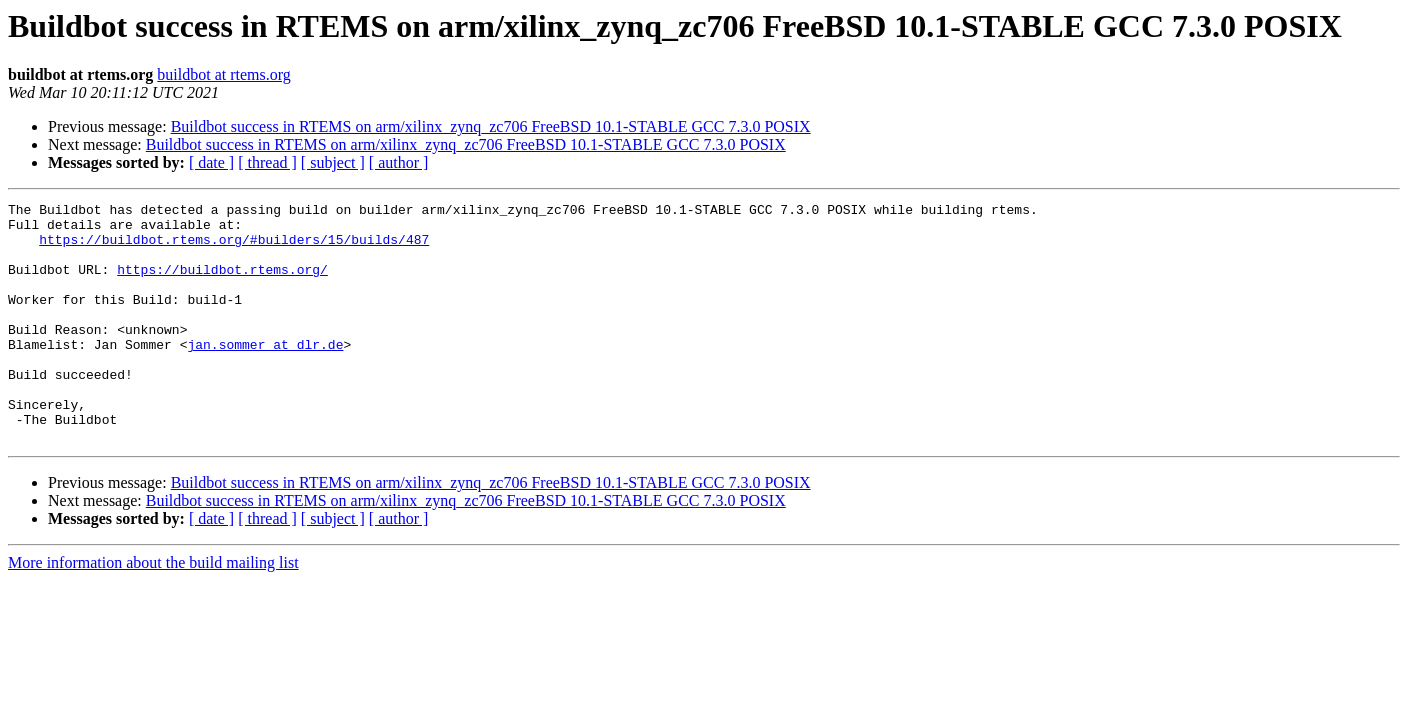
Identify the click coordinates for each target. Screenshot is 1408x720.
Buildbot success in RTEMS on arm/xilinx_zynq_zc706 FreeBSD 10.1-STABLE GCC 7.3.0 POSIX (491, 126)
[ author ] (399, 162)
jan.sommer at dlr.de (265, 374)
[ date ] (211, 162)
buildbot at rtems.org (223, 74)
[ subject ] (333, 162)
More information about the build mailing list (153, 610)
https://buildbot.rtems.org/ (222, 284)
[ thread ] (267, 162)
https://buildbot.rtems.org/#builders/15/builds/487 (234, 248)
